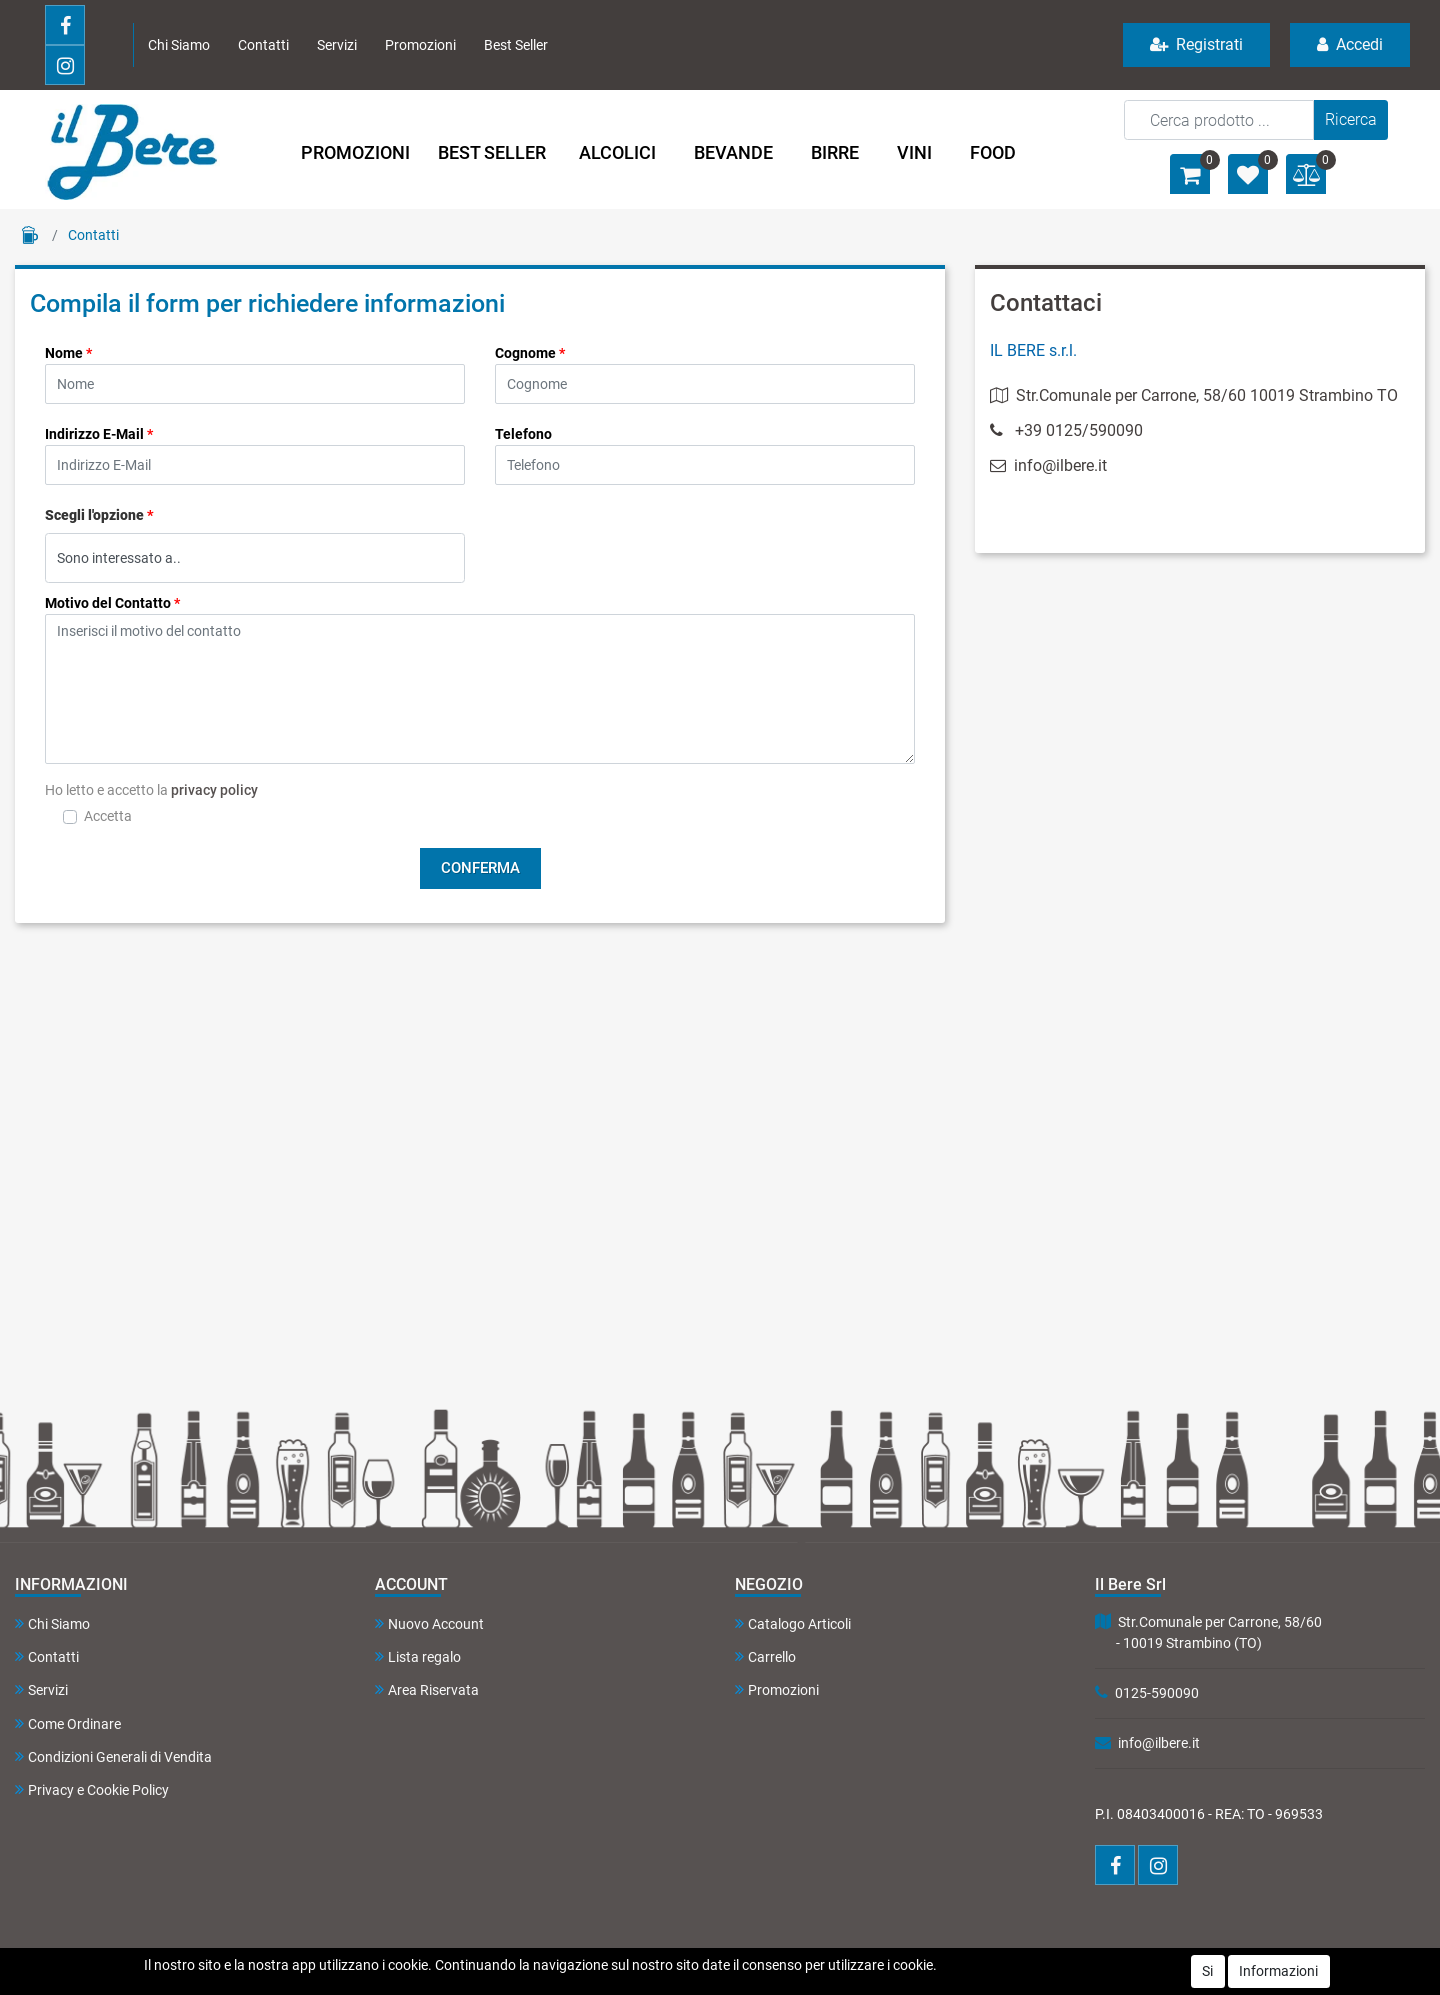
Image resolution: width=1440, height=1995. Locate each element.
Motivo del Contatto (112, 603)
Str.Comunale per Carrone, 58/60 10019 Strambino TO (1194, 395)
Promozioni (420, 45)
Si (1207, 1971)
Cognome (530, 353)
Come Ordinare (68, 1723)
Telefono (523, 434)
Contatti (263, 45)
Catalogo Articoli (793, 1623)
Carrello (765, 1656)
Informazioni (1278, 1971)
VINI (914, 152)
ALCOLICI (617, 152)
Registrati (1196, 44)
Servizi (337, 45)
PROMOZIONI (355, 152)
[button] (1351, 120)
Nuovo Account (429, 1623)
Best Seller (516, 45)
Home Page (30, 235)
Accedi (1350, 44)
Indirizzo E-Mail (99, 434)
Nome (68, 353)
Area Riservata (427, 1689)
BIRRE (835, 152)
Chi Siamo (179, 45)
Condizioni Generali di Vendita (113, 1756)
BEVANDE (733, 152)
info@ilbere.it (1048, 465)
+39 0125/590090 (1079, 430)
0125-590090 (1157, 1693)
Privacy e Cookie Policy (92, 1789)
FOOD (993, 152)
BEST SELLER (492, 152)
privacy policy (214, 790)
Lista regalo (418, 1656)
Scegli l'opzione (99, 515)
